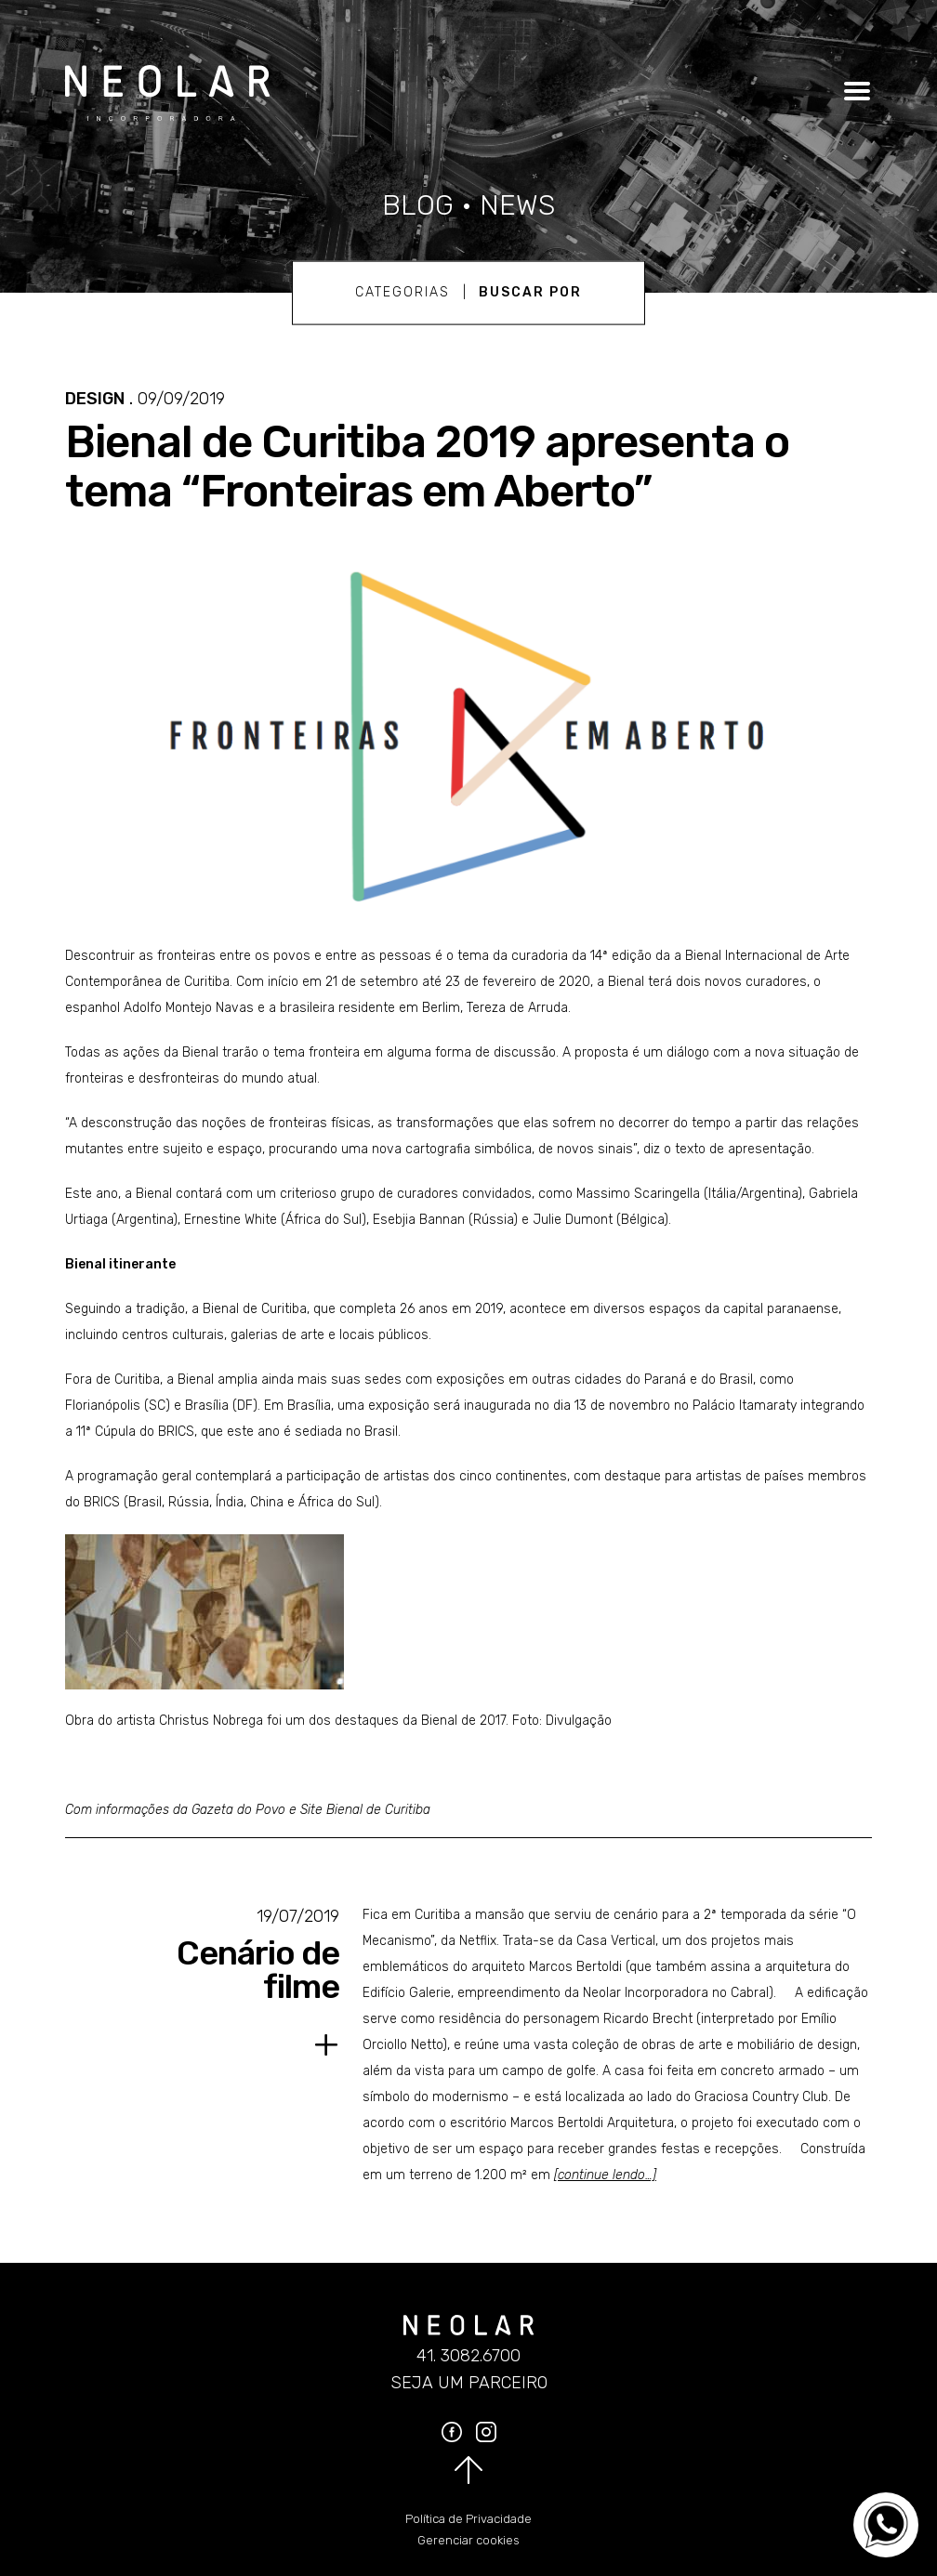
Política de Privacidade (468, 2519)
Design (95, 399)
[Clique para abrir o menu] (854, 91)
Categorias (402, 292)
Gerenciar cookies (468, 2540)
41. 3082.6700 (468, 2355)
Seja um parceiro (469, 2382)
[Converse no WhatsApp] (885, 2524)
